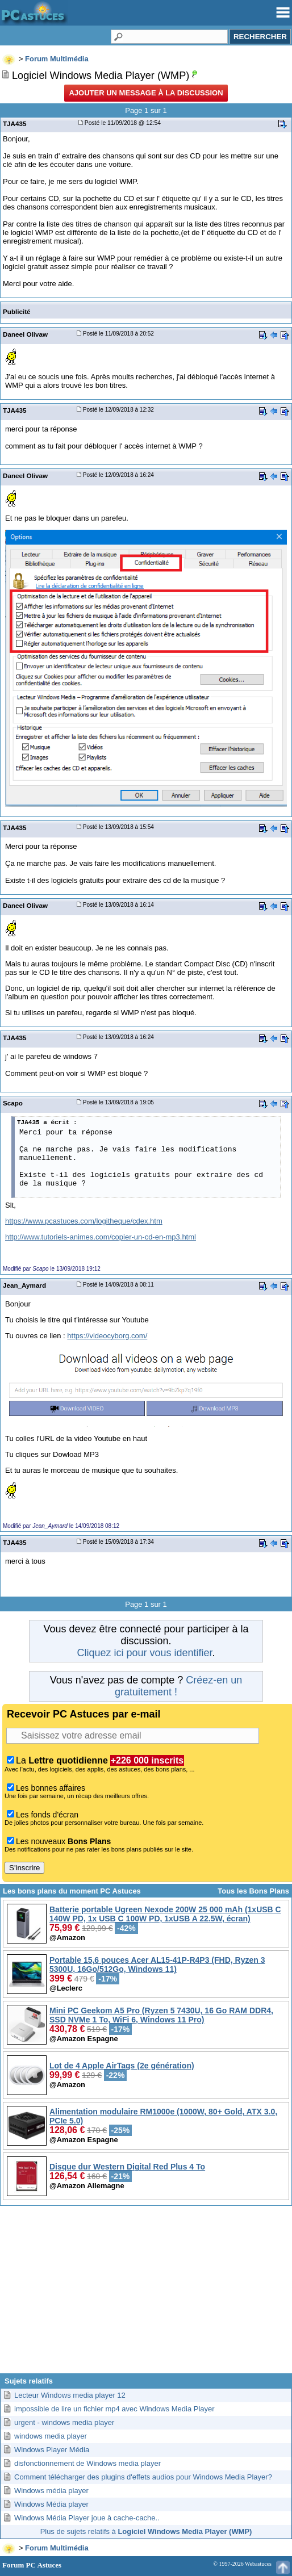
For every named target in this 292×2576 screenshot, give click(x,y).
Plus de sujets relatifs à (146, 2531)
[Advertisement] (146, 2293)
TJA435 (14, 123)
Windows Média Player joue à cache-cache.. (87, 2518)
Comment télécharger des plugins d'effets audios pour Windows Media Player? (143, 2477)
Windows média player (51, 2490)
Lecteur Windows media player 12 (70, 2395)
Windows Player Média (51, 2449)
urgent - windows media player (64, 2422)
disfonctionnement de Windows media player (87, 2463)
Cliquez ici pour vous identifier (144, 1652)
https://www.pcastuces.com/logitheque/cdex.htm (83, 1221)
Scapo (13, 1103)
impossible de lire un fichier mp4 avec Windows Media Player (114, 2409)
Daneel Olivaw (25, 334)
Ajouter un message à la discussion (146, 93)
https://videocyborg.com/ (107, 1335)
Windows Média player (51, 2504)
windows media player (50, 2436)
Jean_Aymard (24, 1285)
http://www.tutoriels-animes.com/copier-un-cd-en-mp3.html (100, 1237)
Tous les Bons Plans (253, 1891)
